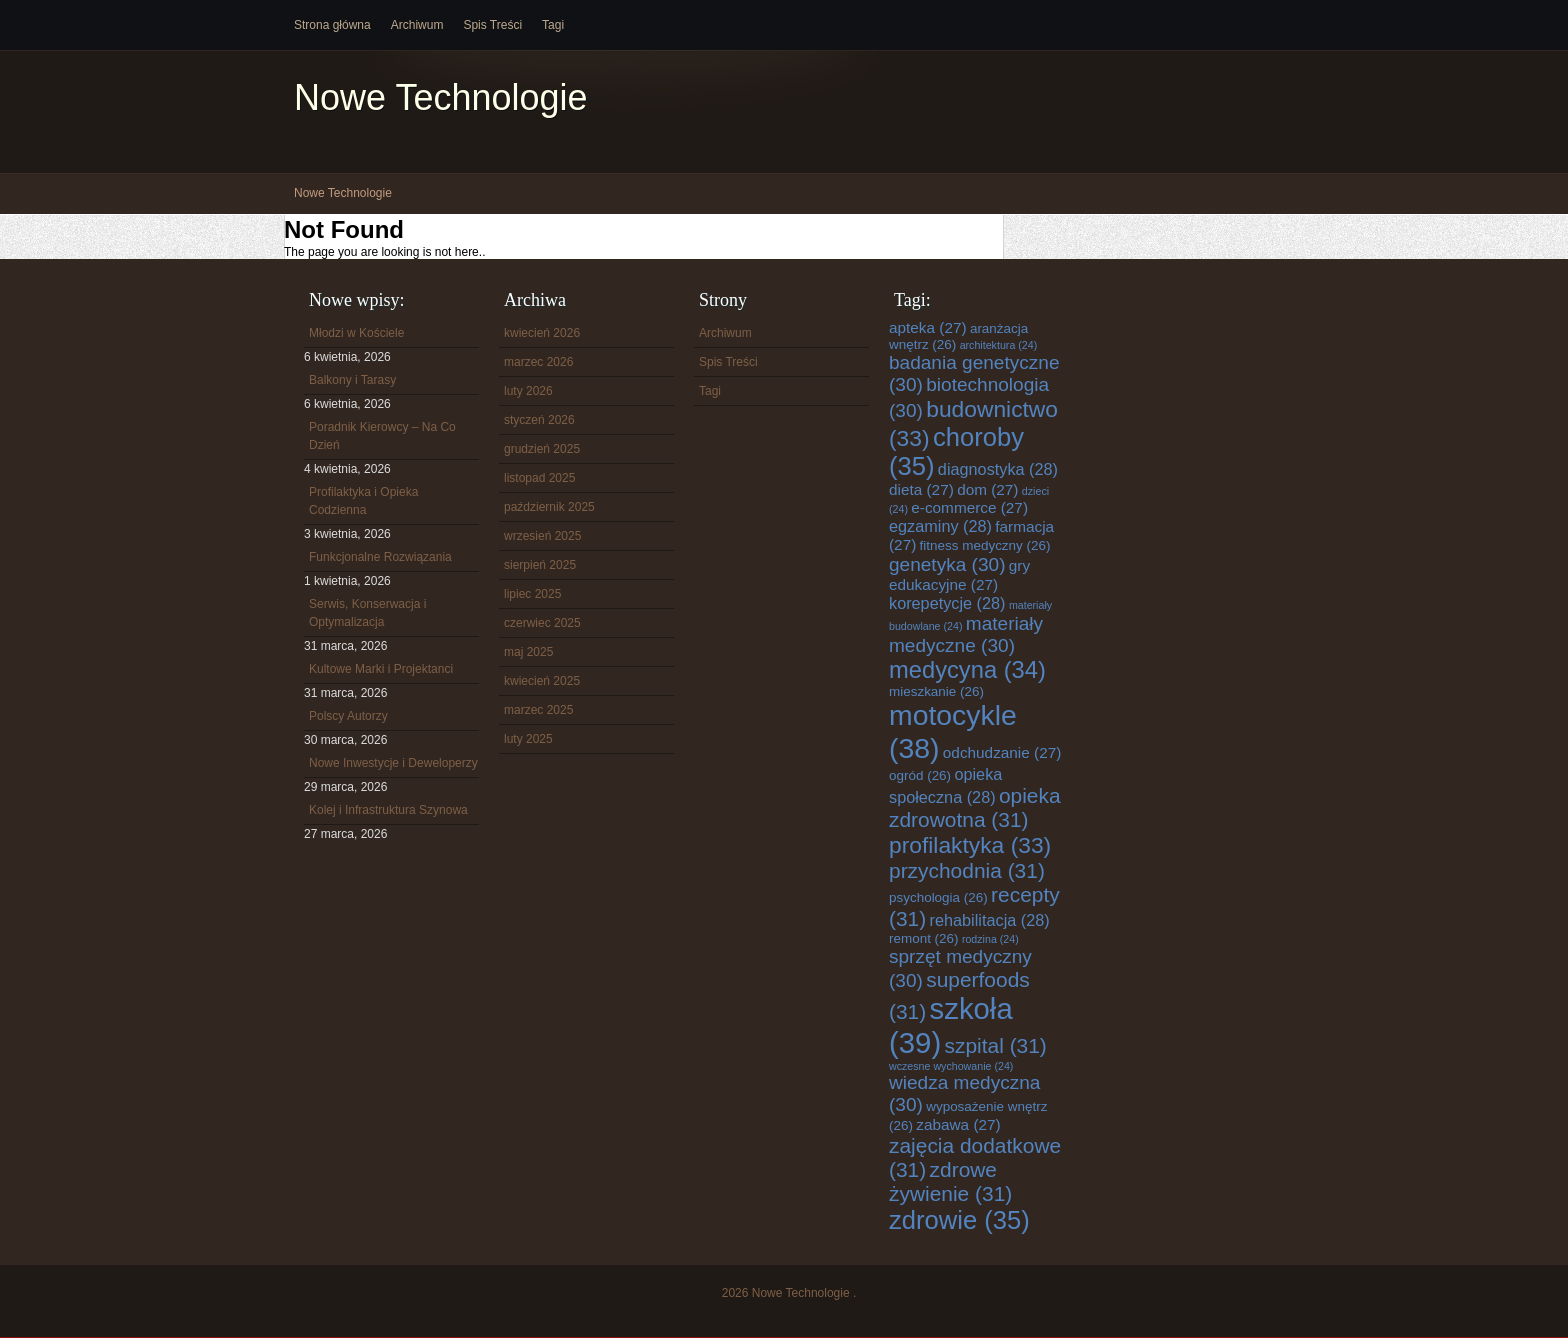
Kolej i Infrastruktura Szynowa (388, 810)
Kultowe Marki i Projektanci (381, 669)
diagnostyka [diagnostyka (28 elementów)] (998, 469)
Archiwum (417, 25)
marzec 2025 (538, 710)
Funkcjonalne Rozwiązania (380, 557)
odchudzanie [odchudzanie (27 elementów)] (1002, 752)
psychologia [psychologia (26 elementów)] (938, 897)
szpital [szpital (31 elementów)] (996, 1045)
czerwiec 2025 (542, 623)
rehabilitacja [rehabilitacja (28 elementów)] (990, 920)
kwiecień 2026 (542, 333)
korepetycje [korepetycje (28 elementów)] (947, 603)
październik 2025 (549, 507)
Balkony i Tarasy (352, 380)
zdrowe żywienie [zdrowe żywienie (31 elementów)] (950, 1181)
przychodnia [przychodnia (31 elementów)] (967, 870)
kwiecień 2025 (542, 681)
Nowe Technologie (441, 97)
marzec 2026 (538, 362)
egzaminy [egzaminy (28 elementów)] (940, 526)
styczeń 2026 (539, 420)
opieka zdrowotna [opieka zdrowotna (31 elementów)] (975, 807)
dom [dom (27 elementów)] (987, 489)
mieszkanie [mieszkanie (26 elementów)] (936, 691)
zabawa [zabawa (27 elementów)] (958, 1124)
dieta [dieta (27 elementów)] (921, 489)
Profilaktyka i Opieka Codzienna (363, 501)
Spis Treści (492, 25)
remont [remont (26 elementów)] (924, 938)
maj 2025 (528, 652)
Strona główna (332, 25)
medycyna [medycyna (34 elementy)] (967, 670)
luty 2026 (528, 391)
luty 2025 (528, 739)
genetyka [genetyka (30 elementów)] (947, 564)
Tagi (553, 25)
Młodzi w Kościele (356, 333)
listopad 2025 (539, 478)
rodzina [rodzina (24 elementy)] (990, 939)
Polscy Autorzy (348, 716)
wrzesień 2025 (542, 536)
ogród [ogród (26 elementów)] (920, 775)
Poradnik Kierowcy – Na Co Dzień (382, 436)
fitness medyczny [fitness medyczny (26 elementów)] (985, 545)
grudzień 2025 (542, 449)
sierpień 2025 (540, 565)
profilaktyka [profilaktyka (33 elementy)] (970, 845)
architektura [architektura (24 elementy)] (999, 345)
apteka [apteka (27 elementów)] (928, 327)
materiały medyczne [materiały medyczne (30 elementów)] (966, 634)
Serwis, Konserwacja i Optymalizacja (367, 613)
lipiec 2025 (532, 594)
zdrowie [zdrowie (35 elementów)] (959, 1220)
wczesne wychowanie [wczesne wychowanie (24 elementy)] (951, 1066)
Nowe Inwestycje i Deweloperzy (393, 763)
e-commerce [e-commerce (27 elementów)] (969, 507)
